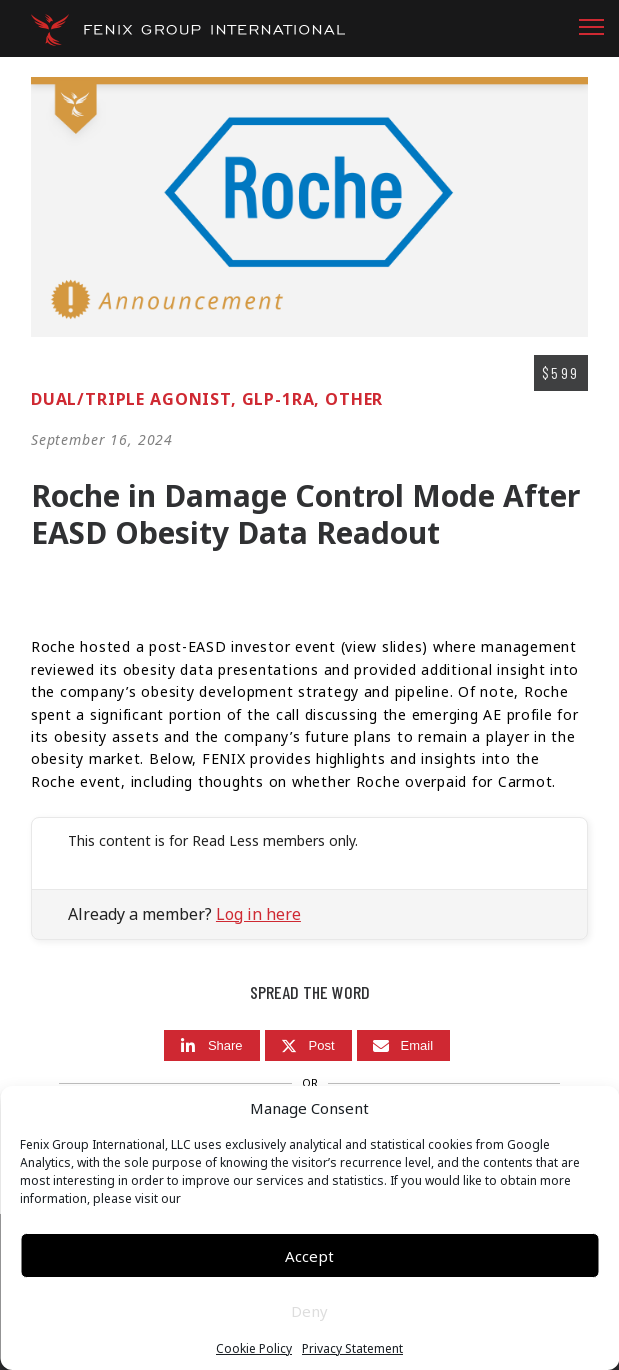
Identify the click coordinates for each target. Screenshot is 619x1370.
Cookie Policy (254, 1349)
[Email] (404, 1045)
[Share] (212, 1045)
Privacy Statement (352, 1349)
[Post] (308, 1045)
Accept (309, 1256)
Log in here (258, 914)
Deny (309, 1311)
